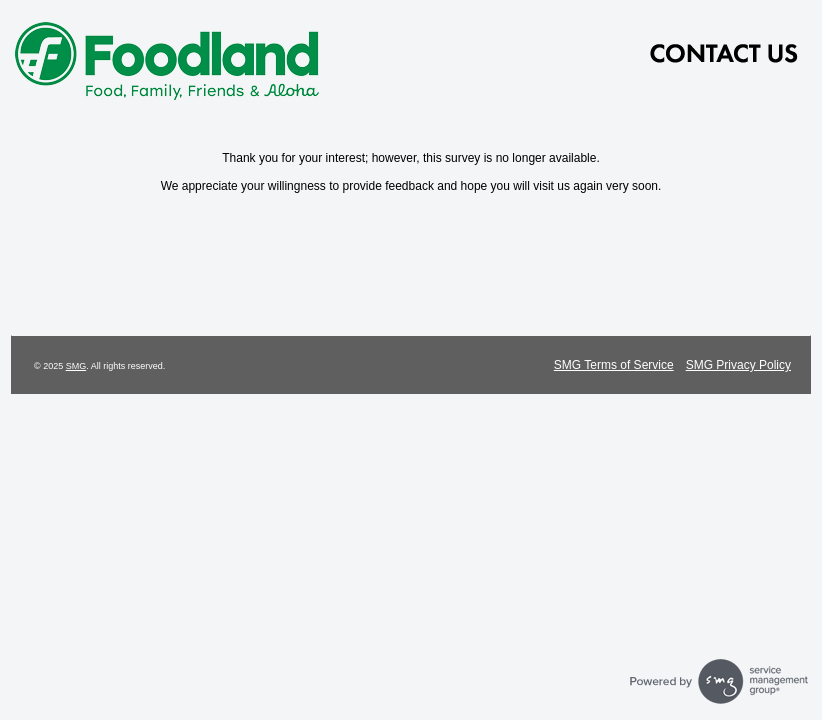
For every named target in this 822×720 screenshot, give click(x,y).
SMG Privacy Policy (738, 365)
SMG (76, 366)
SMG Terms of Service (614, 365)
